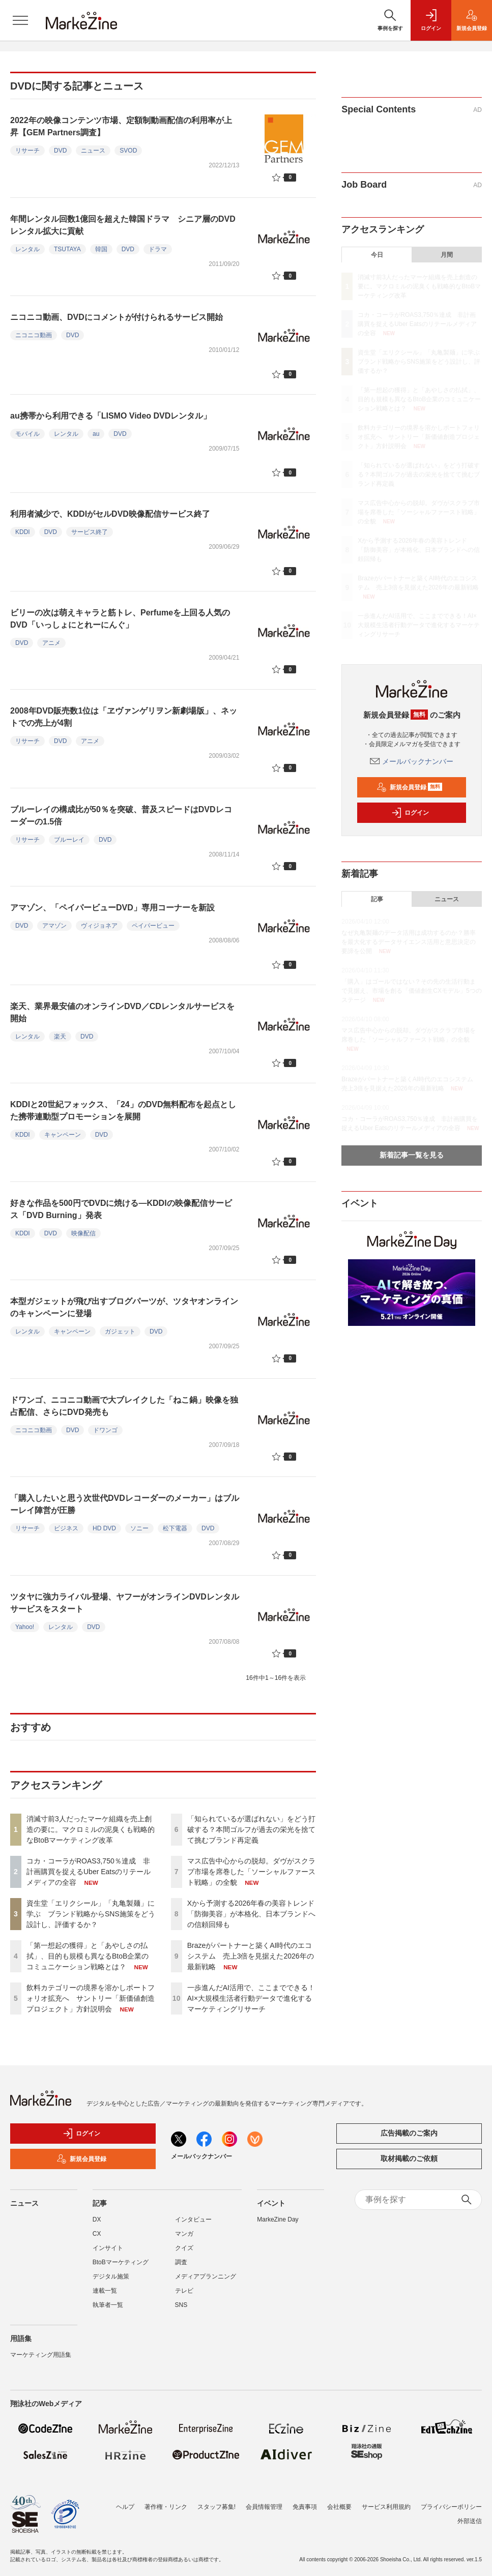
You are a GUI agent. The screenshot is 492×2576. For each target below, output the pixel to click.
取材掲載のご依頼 (409, 2158)
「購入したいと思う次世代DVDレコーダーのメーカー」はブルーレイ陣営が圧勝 (124, 1504)
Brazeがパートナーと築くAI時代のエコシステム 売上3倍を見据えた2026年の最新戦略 (250, 1956)
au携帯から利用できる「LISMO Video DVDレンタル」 (110, 415)
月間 (447, 254)
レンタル (27, 249)
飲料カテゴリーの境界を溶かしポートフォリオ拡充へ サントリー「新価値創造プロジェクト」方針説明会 (90, 1998)
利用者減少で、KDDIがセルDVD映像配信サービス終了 (110, 514)
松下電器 (175, 1528)
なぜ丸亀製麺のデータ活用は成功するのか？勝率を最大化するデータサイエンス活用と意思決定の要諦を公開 (408, 942)
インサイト (108, 2248)
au (96, 433)
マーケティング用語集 (40, 2354)
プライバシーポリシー (451, 2506)
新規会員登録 (409, 787)
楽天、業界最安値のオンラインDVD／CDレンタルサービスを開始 (122, 1012)
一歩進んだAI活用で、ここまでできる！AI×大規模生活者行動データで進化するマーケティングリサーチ (251, 1998)
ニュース (93, 150)
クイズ (184, 2248)
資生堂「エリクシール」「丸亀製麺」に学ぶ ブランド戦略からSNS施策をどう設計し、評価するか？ (90, 1914)
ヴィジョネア (99, 925)
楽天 (60, 1036)
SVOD (128, 150)
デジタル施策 (111, 2276)
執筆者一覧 (108, 2304)
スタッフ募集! (216, 2506)
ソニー (139, 1528)
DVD (60, 150)
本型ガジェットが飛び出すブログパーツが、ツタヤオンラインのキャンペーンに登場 (124, 1307)
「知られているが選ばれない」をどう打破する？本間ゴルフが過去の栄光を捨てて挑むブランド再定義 (251, 1829)
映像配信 (83, 1233)
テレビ (184, 2290)
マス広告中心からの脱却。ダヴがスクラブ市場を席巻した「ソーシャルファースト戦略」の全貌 (251, 1871)
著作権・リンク (165, 2506)
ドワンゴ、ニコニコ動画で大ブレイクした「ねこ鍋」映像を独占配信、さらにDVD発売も (124, 1406)
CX (97, 2233)
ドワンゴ (105, 1430)
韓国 (101, 249)
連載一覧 (105, 2290)
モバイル (27, 433)
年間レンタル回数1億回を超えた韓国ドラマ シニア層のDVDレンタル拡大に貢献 (123, 225)
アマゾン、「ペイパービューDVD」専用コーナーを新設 (112, 907)
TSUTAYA (67, 249)
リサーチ (27, 150)
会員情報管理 (264, 2506)
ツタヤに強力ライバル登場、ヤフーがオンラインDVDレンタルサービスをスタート (124, 1602)
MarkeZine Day (277, 2219)
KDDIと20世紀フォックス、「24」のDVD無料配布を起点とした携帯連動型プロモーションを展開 (123, 1110)
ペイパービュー (153, 925)
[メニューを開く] (20, 20)
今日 (377, 254)
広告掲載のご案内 (409, 2133)
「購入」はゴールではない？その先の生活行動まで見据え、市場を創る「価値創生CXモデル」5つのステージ (411, 990)
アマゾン (54, 925)
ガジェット (120, 1331)
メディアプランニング (205, 2276)
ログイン (410, 813)
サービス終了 (89, 532)
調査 (181, 2262)
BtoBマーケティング (121, 2262)
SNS (181, 2304)
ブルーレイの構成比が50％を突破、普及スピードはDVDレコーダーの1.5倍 (121, 815)
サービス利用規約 (386, 2506)
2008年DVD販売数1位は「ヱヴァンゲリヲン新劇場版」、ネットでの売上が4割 (123, 716)
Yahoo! (24, 1627)
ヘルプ (125, 2506)
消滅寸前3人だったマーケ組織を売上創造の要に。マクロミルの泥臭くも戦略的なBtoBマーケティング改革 (90, 1829)
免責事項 (305, 2506)
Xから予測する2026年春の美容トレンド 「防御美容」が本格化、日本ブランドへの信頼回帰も (254, 1914)
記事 (377, 899)
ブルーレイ (69, 839)
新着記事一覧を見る (412, 1155)
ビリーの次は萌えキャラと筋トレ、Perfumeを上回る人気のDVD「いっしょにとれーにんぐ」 (120, 618)
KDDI (22, 532)
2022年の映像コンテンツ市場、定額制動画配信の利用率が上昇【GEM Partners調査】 (121, 126)
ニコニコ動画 (33, 335)
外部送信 (469, 2521)
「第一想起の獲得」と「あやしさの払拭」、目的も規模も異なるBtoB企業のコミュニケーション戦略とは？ (87, 1956)
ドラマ (158, 249)
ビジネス (66, 1528)
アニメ (51, 642)
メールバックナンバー (411, 761)
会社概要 (339, 2506)
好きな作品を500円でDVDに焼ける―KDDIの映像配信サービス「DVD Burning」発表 (121, 1209)
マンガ (184, 2233)
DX (97, 2219)
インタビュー (193, 2219)
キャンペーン (62, 1134)
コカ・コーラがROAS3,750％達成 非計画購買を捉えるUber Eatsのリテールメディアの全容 (88, 1871)
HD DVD (104, 1528)
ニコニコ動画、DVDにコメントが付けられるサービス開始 (116, 317)
